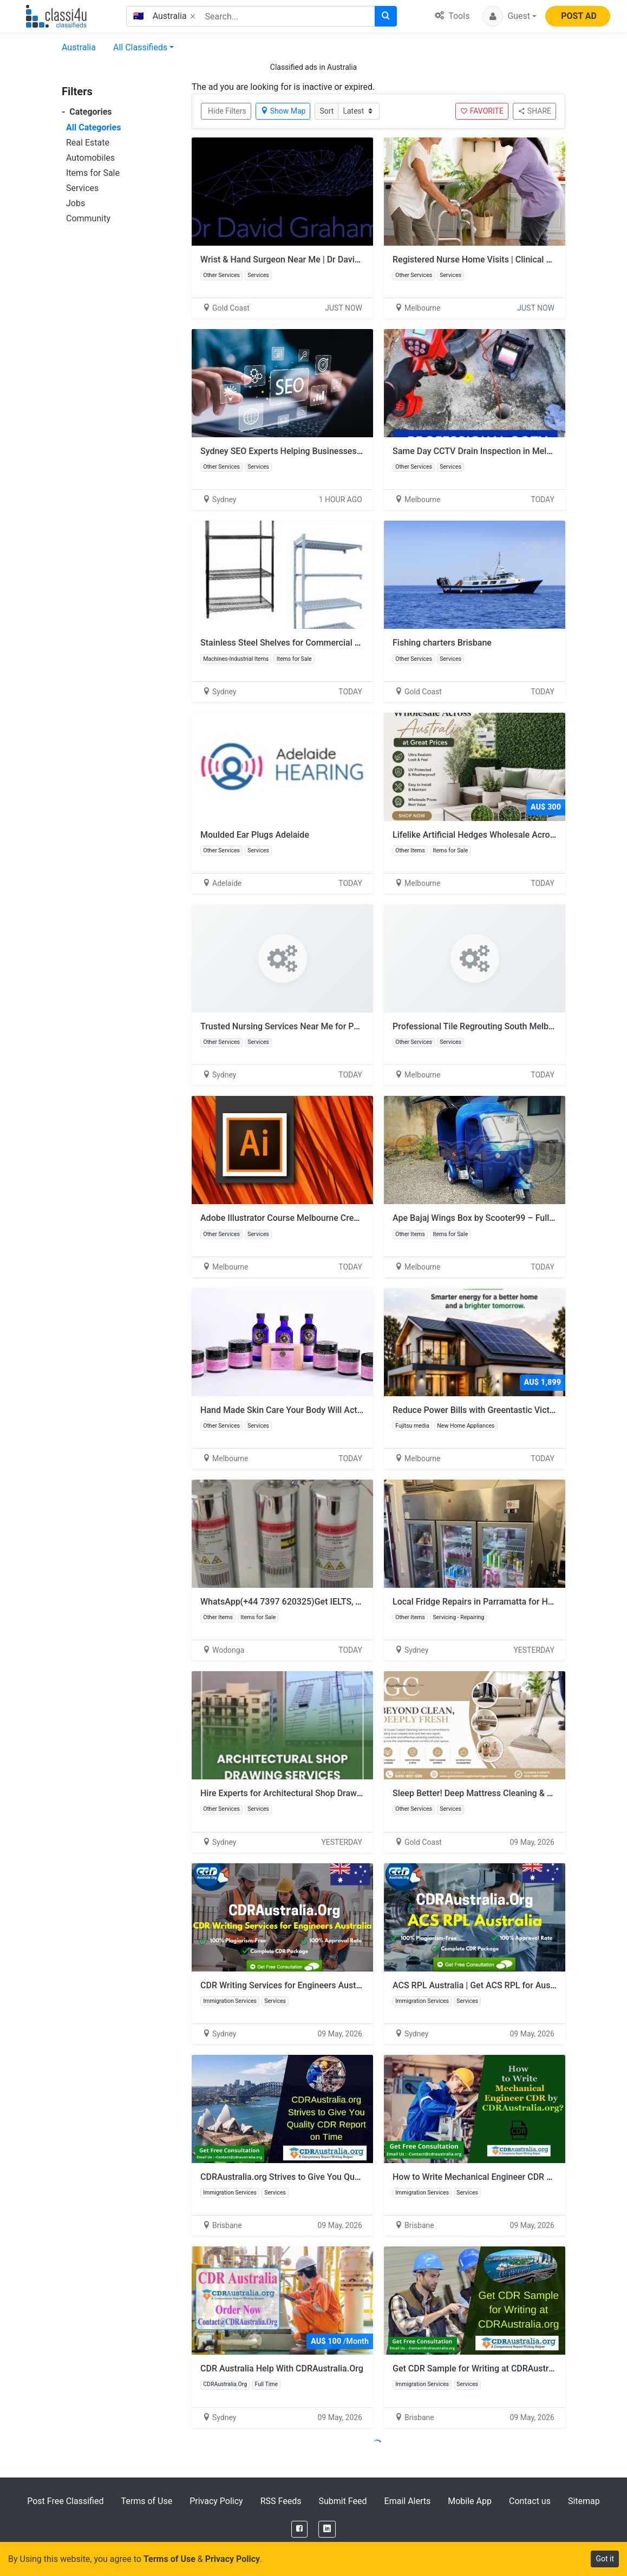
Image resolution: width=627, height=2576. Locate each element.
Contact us (530, 2501)
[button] (509, 16)
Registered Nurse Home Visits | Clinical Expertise (487, 259)
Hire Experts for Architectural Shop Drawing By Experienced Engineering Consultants (363, 1793)
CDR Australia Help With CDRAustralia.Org (281, 2368)
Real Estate (87, 142)
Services (82, 188)
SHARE (534, 111)
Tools (452, 16)
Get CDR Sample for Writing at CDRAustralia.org (491, 2368)
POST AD (579, 16)
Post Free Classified (65, 2501)
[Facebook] (299, 2529)
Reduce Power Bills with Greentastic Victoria (478, 1410)
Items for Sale (93, 173)
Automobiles (90, 158)
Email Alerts (407, 2501)
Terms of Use (146, 2501)
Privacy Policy (216, 2501)
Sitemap (584, 2501)
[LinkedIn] (327, 2529)
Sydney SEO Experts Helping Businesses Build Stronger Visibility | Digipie (341, 451)
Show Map (283, 111)
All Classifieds (140, 47)
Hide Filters (227, 111)
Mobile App (470, 2501)
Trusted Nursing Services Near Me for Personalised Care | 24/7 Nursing (338, 1026)
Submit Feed (342, 2501)
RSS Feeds (281, 2501)
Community (88, 218)
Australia (79, 47)
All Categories (93, 127)
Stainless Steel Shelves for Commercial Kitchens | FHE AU (312, 643)
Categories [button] (87, 112)
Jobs (75, 203)
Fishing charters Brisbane (442, 643)
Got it (605, 2558)
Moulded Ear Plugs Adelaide (254, 835)
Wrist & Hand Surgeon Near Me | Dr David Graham (296, 259)
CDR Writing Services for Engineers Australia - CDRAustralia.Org (323, 1985)
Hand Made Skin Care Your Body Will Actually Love (298, 1410)
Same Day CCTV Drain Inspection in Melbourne (483, 451)
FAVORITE (482, 111)
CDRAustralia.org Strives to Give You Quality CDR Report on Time (331, 2177)
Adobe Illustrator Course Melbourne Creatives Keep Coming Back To (331, 1218)
